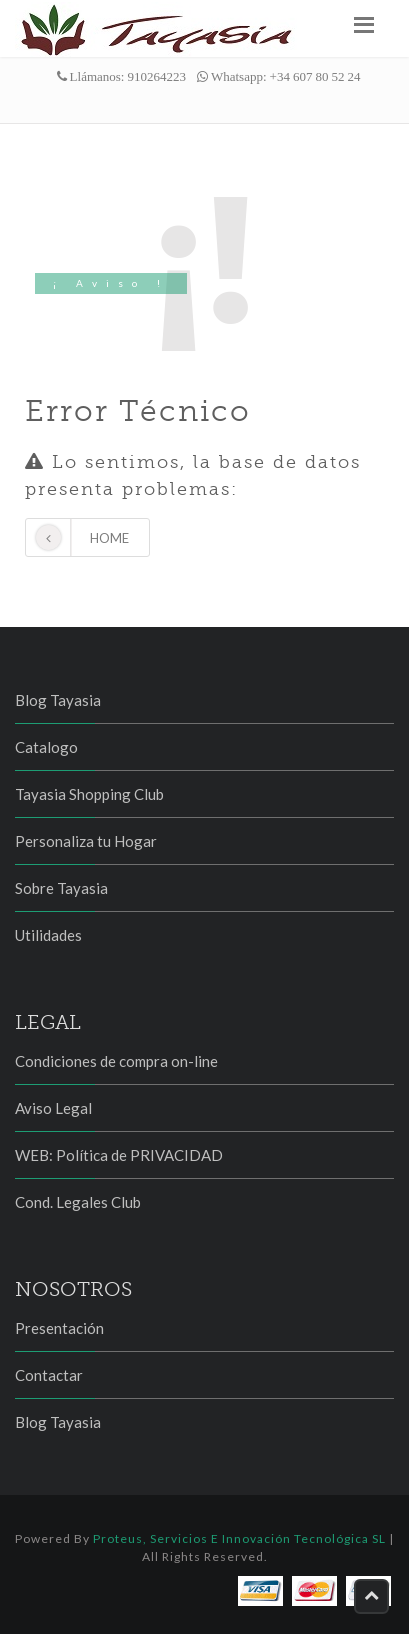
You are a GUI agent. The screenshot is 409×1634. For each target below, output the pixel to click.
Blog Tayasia (58, 700)
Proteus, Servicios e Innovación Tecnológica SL (239, 1538)
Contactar (49, 1375)
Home (77, 537)
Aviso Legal (53, 1108)
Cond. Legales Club (78, 1202)
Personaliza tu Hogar (86, 841)
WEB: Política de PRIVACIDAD (119, 1155)
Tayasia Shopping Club (89, 794)
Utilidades (48, 935)
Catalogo (46, 747)
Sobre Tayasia (61, 888)
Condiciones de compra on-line (116, 1061)
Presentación (59, 1328)
